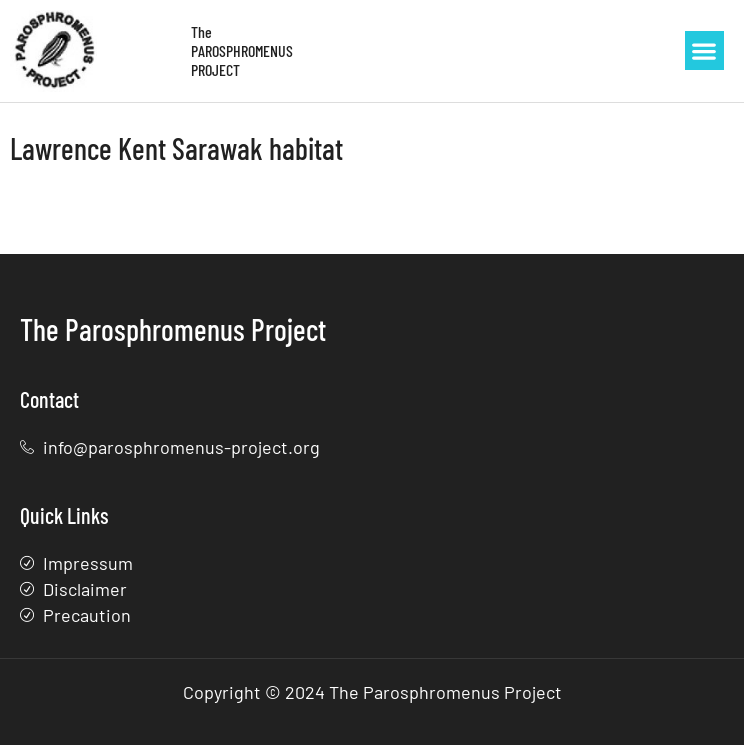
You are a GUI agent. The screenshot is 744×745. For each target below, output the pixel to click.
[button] (704, 50)
